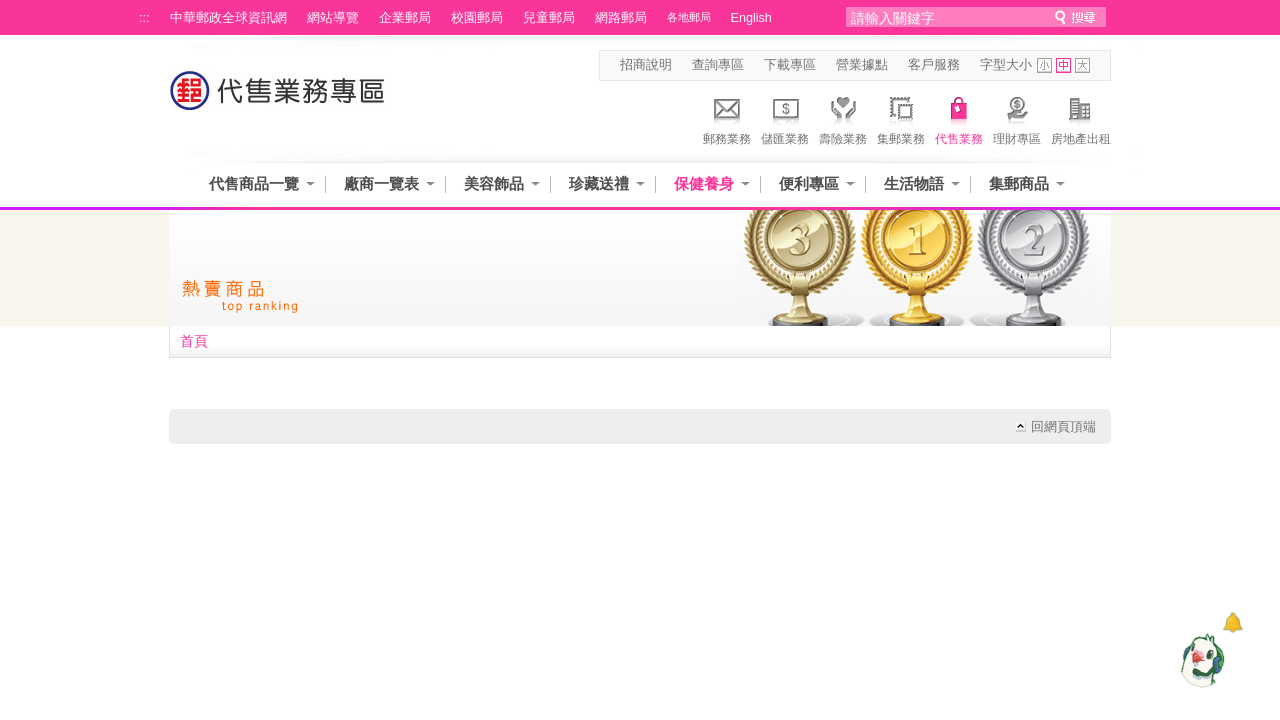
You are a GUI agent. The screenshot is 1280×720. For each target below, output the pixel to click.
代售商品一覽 (254, 183)
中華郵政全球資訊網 (228, 18)
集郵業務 (901, 118)
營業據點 (862, 65)
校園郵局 (477, 18)
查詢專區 (718, 65)
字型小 (1044, 65)
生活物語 (914, 183)
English (751, 18)
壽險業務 (843, 118)
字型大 (1082, 65)
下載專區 (790, 65)
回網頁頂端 (1063, 427)
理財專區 (1017, 118)
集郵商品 (1019, 183)
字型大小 (1006, 65)
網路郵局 (621, 18)
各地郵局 (689, 17)
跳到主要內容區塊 (10, 10)
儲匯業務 (785, 118)
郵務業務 (727, 118)
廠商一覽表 (381, 183)
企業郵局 (405, 18)
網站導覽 (333, 18)
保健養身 (704, 183)
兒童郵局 (549, 18)
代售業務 (959, 118)
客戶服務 (934, 65)
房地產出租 (1081, 118)
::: (144, 18)
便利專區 (809, 183)
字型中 (1063, 65)
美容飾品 (494, 183)
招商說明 (646, 65)
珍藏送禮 (599, 183)
